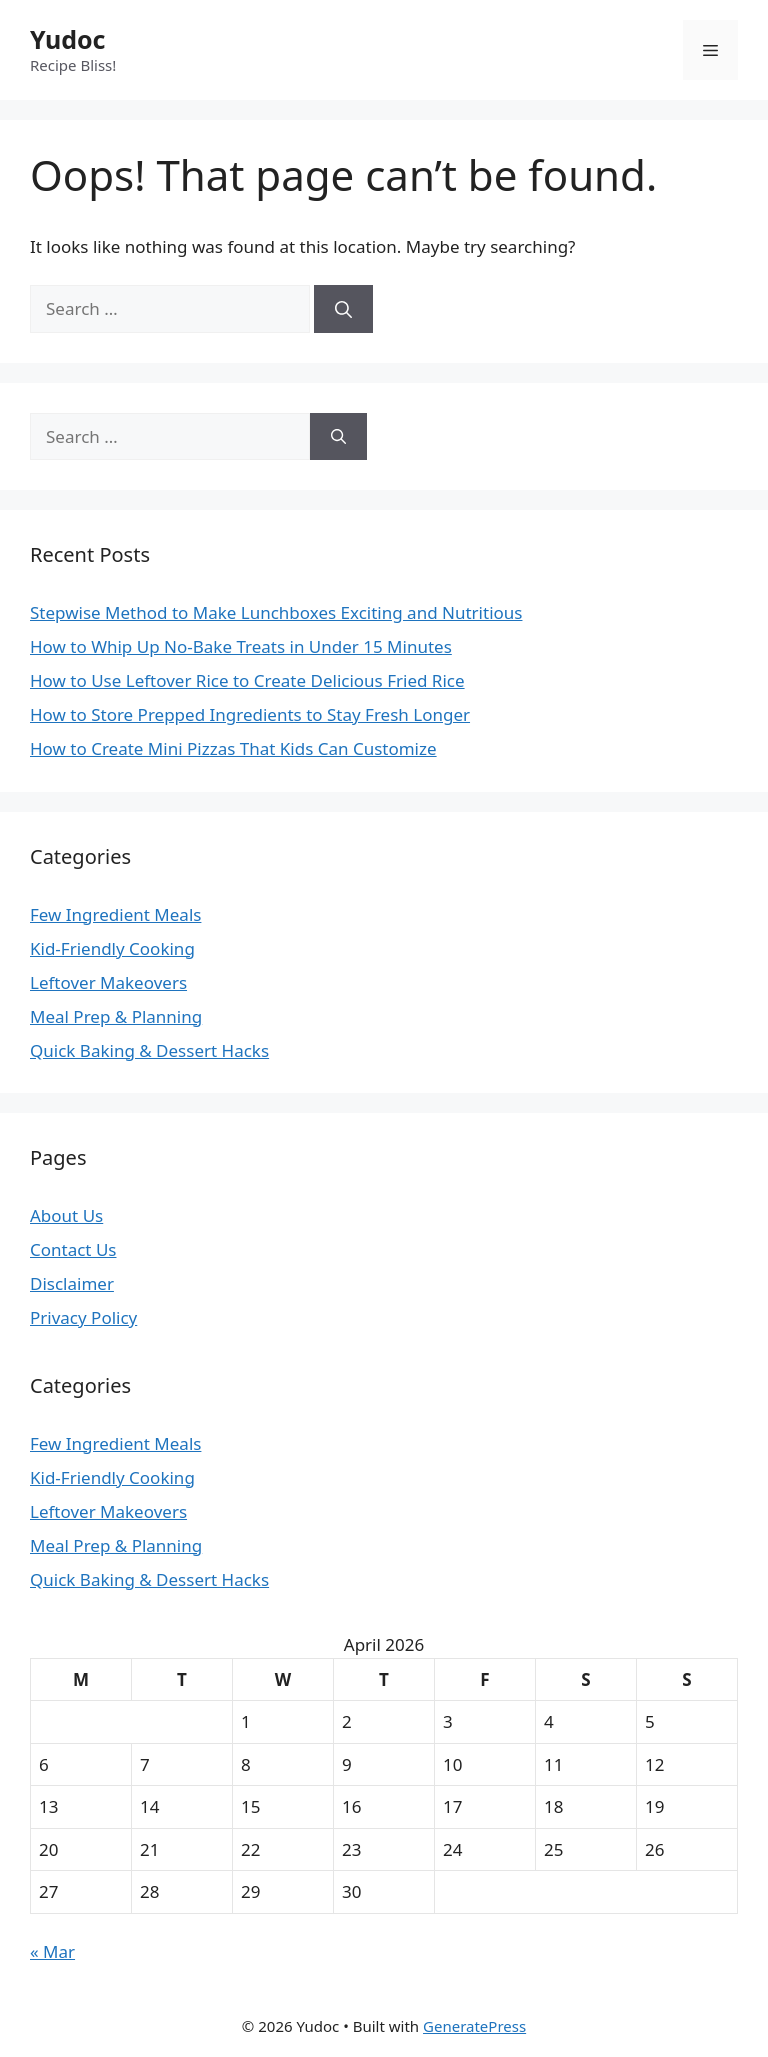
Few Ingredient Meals (115, 914)
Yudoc (67, 39)
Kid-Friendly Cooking (112, 948)
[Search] (343, 309)
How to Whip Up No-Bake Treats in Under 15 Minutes (241, 646)
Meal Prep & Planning (116, 1016)
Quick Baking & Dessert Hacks (149, 1050)
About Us (66, 1215)
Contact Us (73, 1249)
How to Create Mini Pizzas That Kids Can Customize (233, 748)
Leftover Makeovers (108, 982)
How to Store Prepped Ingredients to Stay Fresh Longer (250, 714)
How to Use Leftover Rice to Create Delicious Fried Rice (247, 680)
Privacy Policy (83, 1317)
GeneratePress (474, 2026)
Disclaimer (72, 1283)
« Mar (52, 1951)
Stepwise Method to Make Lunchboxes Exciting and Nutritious (276, 612)
